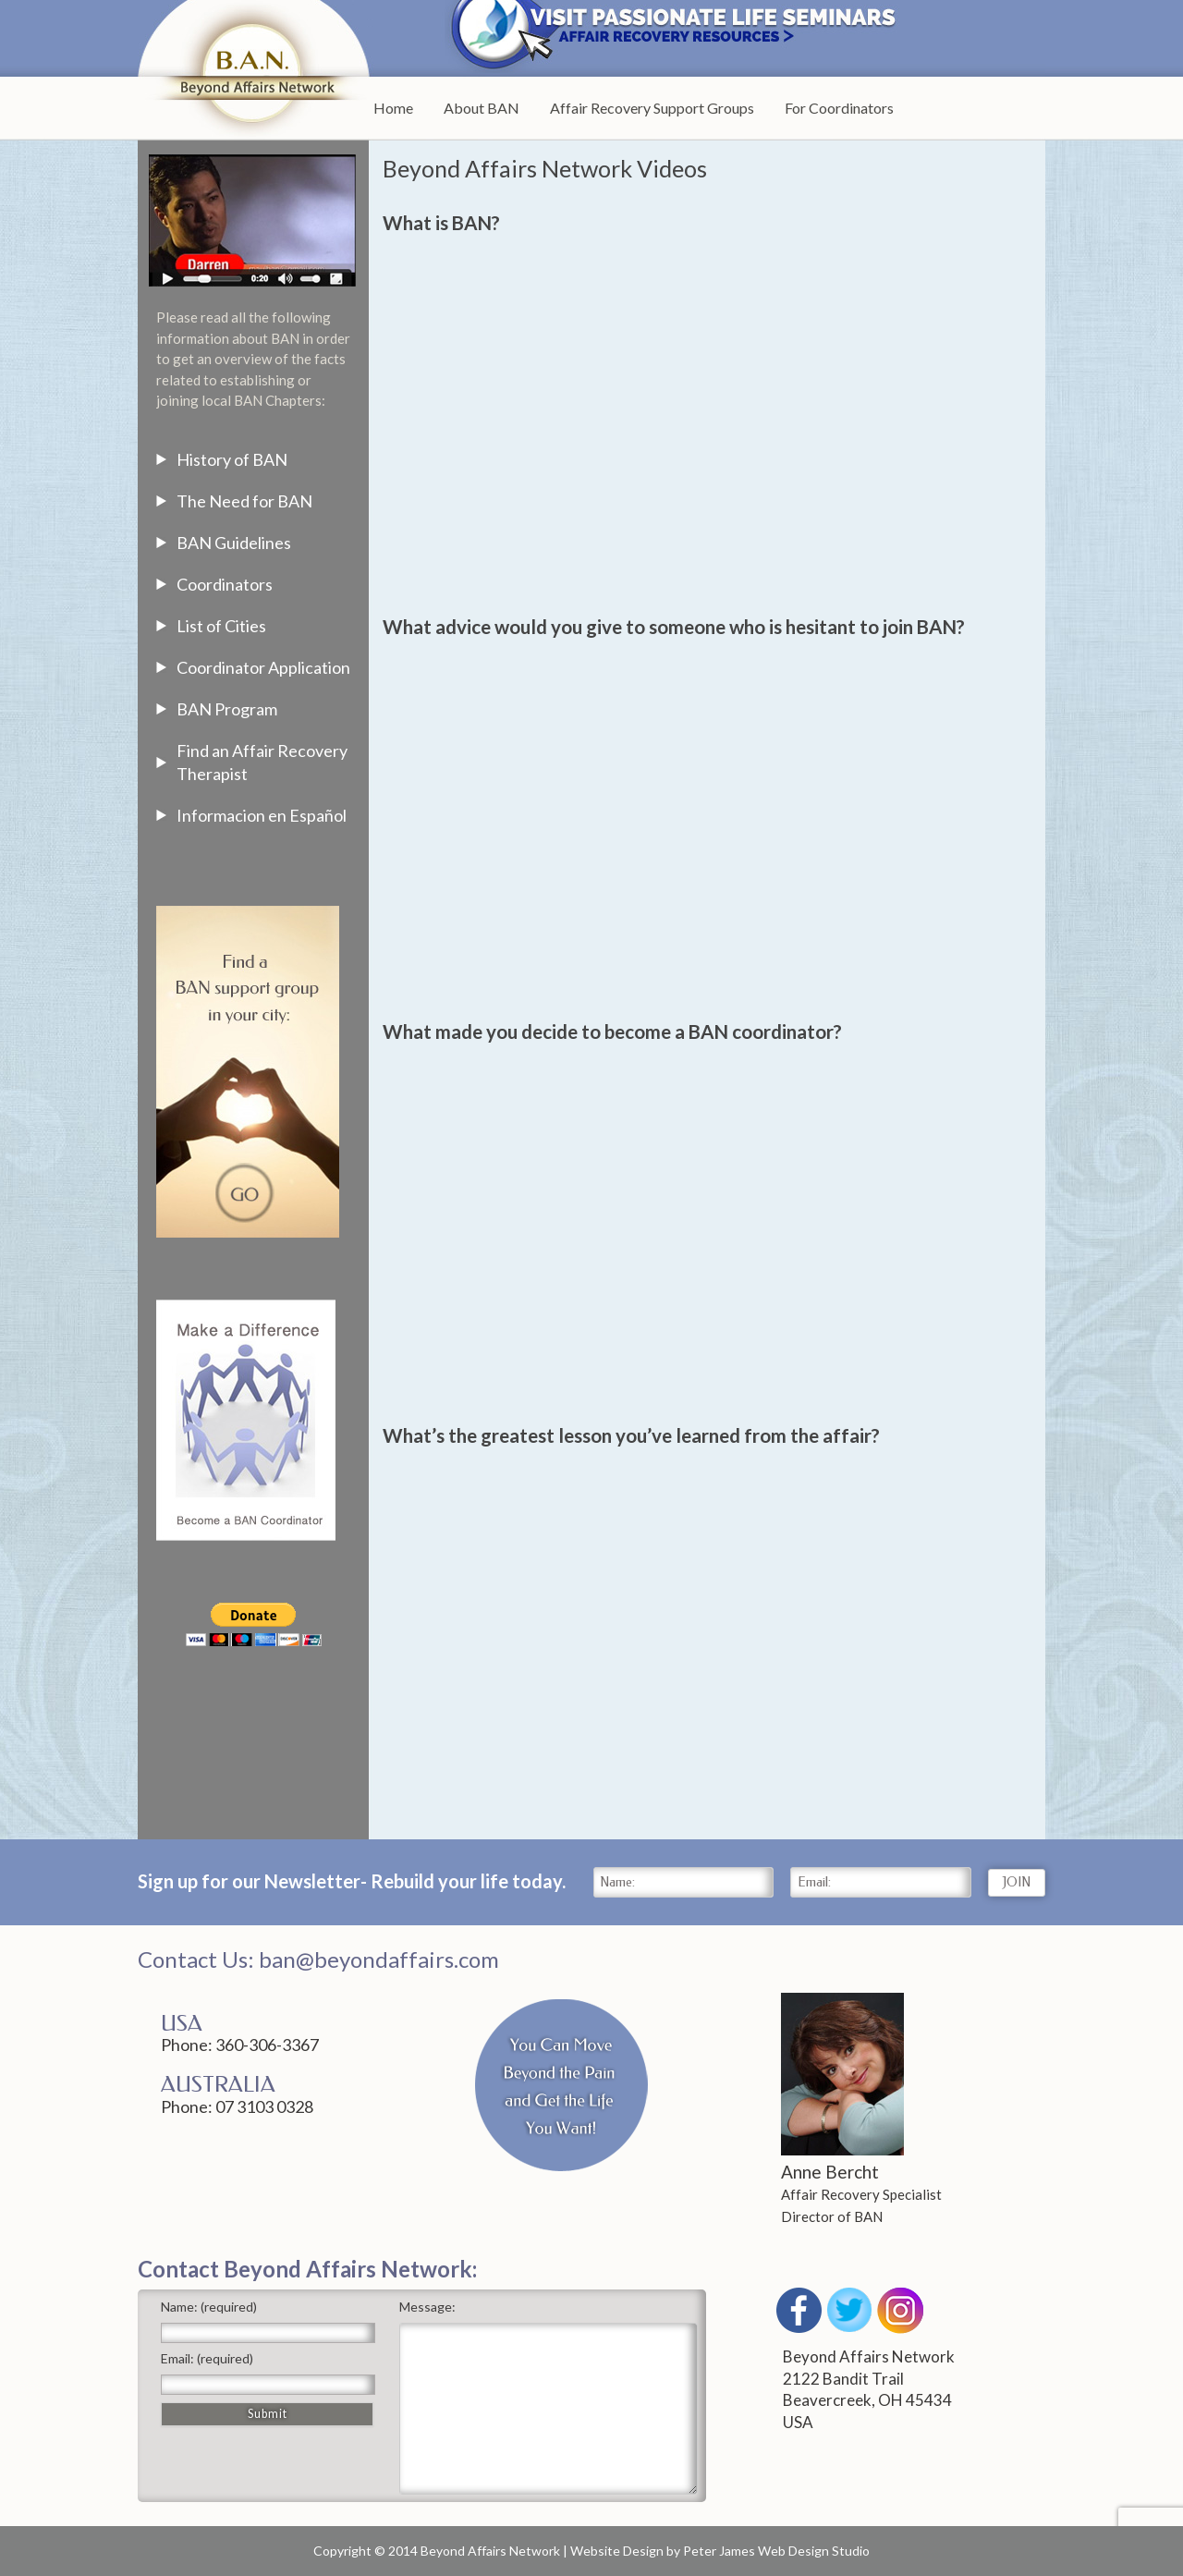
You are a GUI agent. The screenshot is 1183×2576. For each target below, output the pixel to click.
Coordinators (225, 584)
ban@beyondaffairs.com (379, 1959)
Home (393, 107)
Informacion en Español (262, 815)
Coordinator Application (263, 667)
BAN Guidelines (234, 542)
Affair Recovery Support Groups (652, 107)
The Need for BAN (244, 501)
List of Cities (221, 626)
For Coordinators (839, 107)
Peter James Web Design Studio (776, 2550)
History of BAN (232, 459)
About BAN (481, 107)
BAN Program (227, 709)
